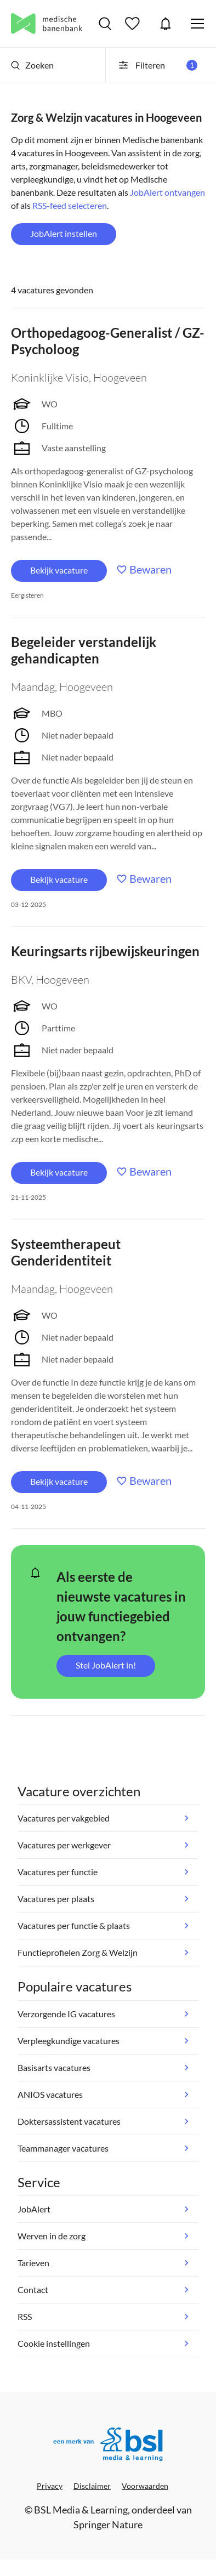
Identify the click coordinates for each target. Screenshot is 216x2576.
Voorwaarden (145, 2485)
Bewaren (150, 569)
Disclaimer (92, 2485)
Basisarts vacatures (54, 2067)
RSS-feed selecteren (69, 205)
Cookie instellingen (54, 2343)
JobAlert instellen (63, 233)
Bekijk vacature (59, 570)
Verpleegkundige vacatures (69, 2040)
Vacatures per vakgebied (64, 1818)
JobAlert (165, 23)
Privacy (49, 2485)
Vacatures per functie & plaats (74, 1925)
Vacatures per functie (58, 1871)
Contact (33, 2289)
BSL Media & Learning (81, 2510)
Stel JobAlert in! (106, 1665)
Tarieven (33, 2262)
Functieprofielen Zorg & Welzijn (78, 1952)
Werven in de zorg (52, 2236)
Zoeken (32, 65)
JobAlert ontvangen (167, 192)
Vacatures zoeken (105, 23)
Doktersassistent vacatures (69, 2121)
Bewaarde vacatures (134, 23)
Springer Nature (108, 2524)
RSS (25, 2316)
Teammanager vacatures (63, 2148)
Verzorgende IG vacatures (66, 2013)
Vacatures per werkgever (64, 1845)
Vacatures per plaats (56, 1898)
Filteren (157, 65)
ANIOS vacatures (50, 2094)
